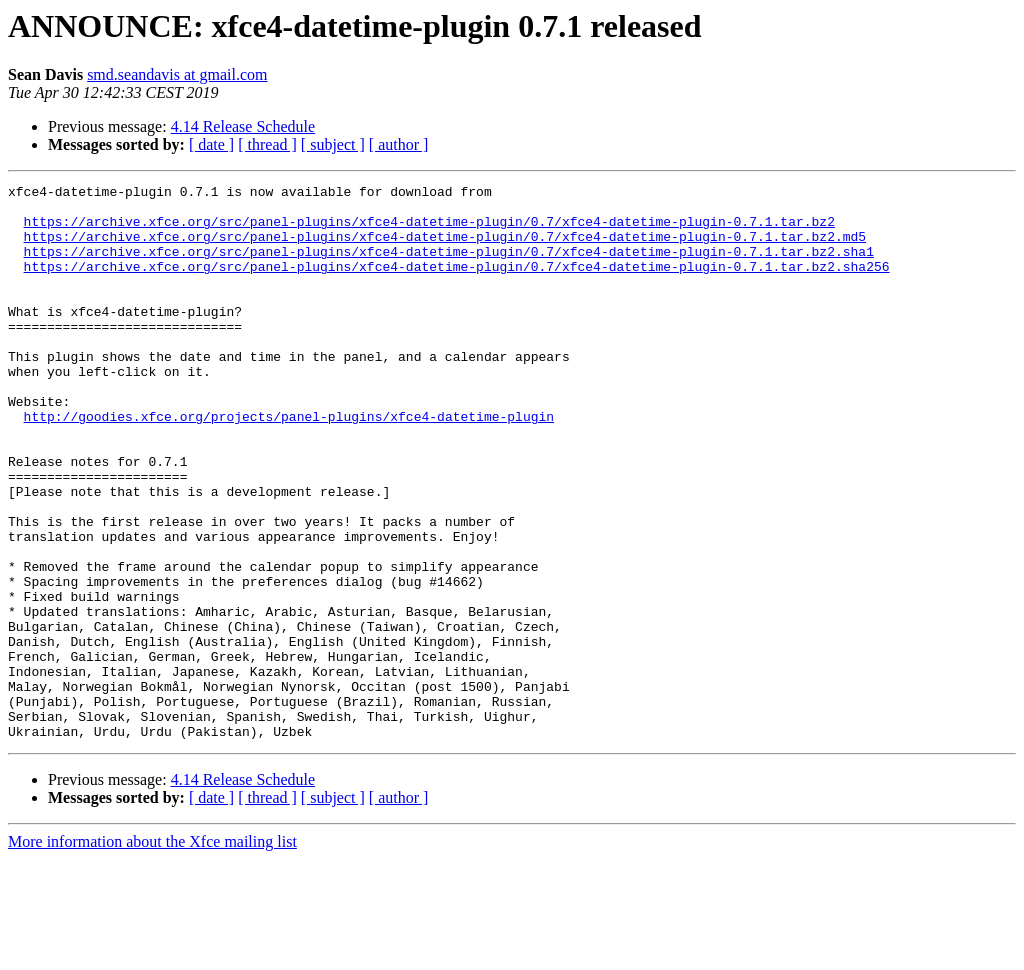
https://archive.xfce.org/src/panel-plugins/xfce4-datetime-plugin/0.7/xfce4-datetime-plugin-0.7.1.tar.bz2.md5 (445, 248)
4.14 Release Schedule (243, 126)
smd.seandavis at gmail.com (177, 74)
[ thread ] (267, 144)
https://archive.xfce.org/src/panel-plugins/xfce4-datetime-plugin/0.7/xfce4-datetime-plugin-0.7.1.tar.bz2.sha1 (449, 266)
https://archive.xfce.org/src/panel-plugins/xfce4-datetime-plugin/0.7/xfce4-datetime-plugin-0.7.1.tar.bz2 (429, 230)
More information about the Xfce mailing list (152, 952)
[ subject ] (333, 144)
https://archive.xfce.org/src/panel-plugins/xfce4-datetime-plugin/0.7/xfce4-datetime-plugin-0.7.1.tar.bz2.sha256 (457, 284)
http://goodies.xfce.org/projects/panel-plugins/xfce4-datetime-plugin (289, 464)
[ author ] (399, 144)
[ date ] (211, 144)
